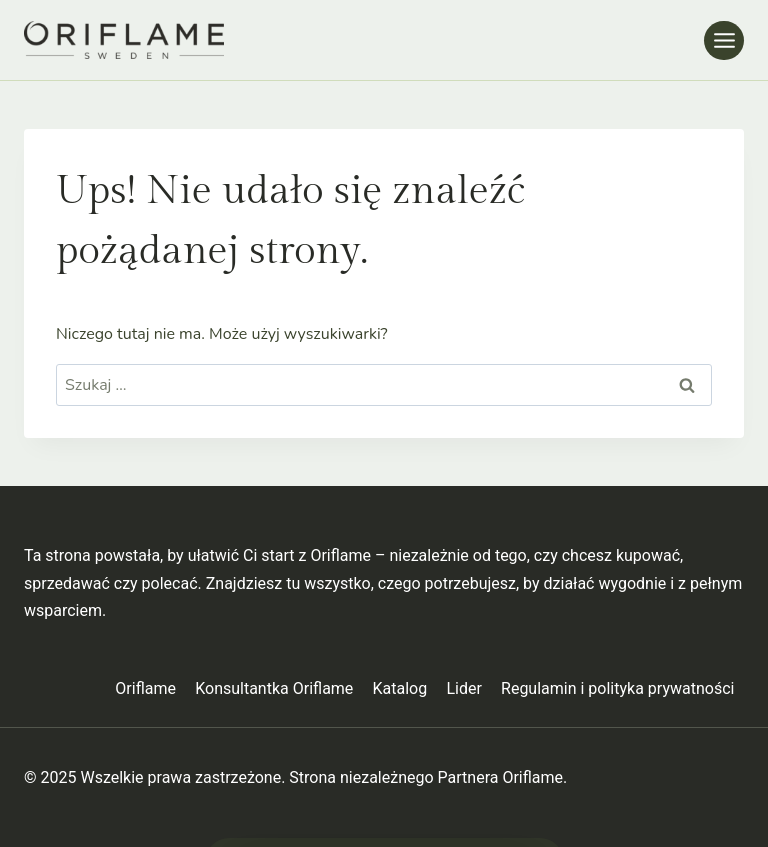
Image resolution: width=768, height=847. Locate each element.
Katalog (400, 688)
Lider (463, 688)
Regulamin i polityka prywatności (617, 688)
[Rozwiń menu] (724, 40)
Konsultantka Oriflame (274, 688)
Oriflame (145, 688)
